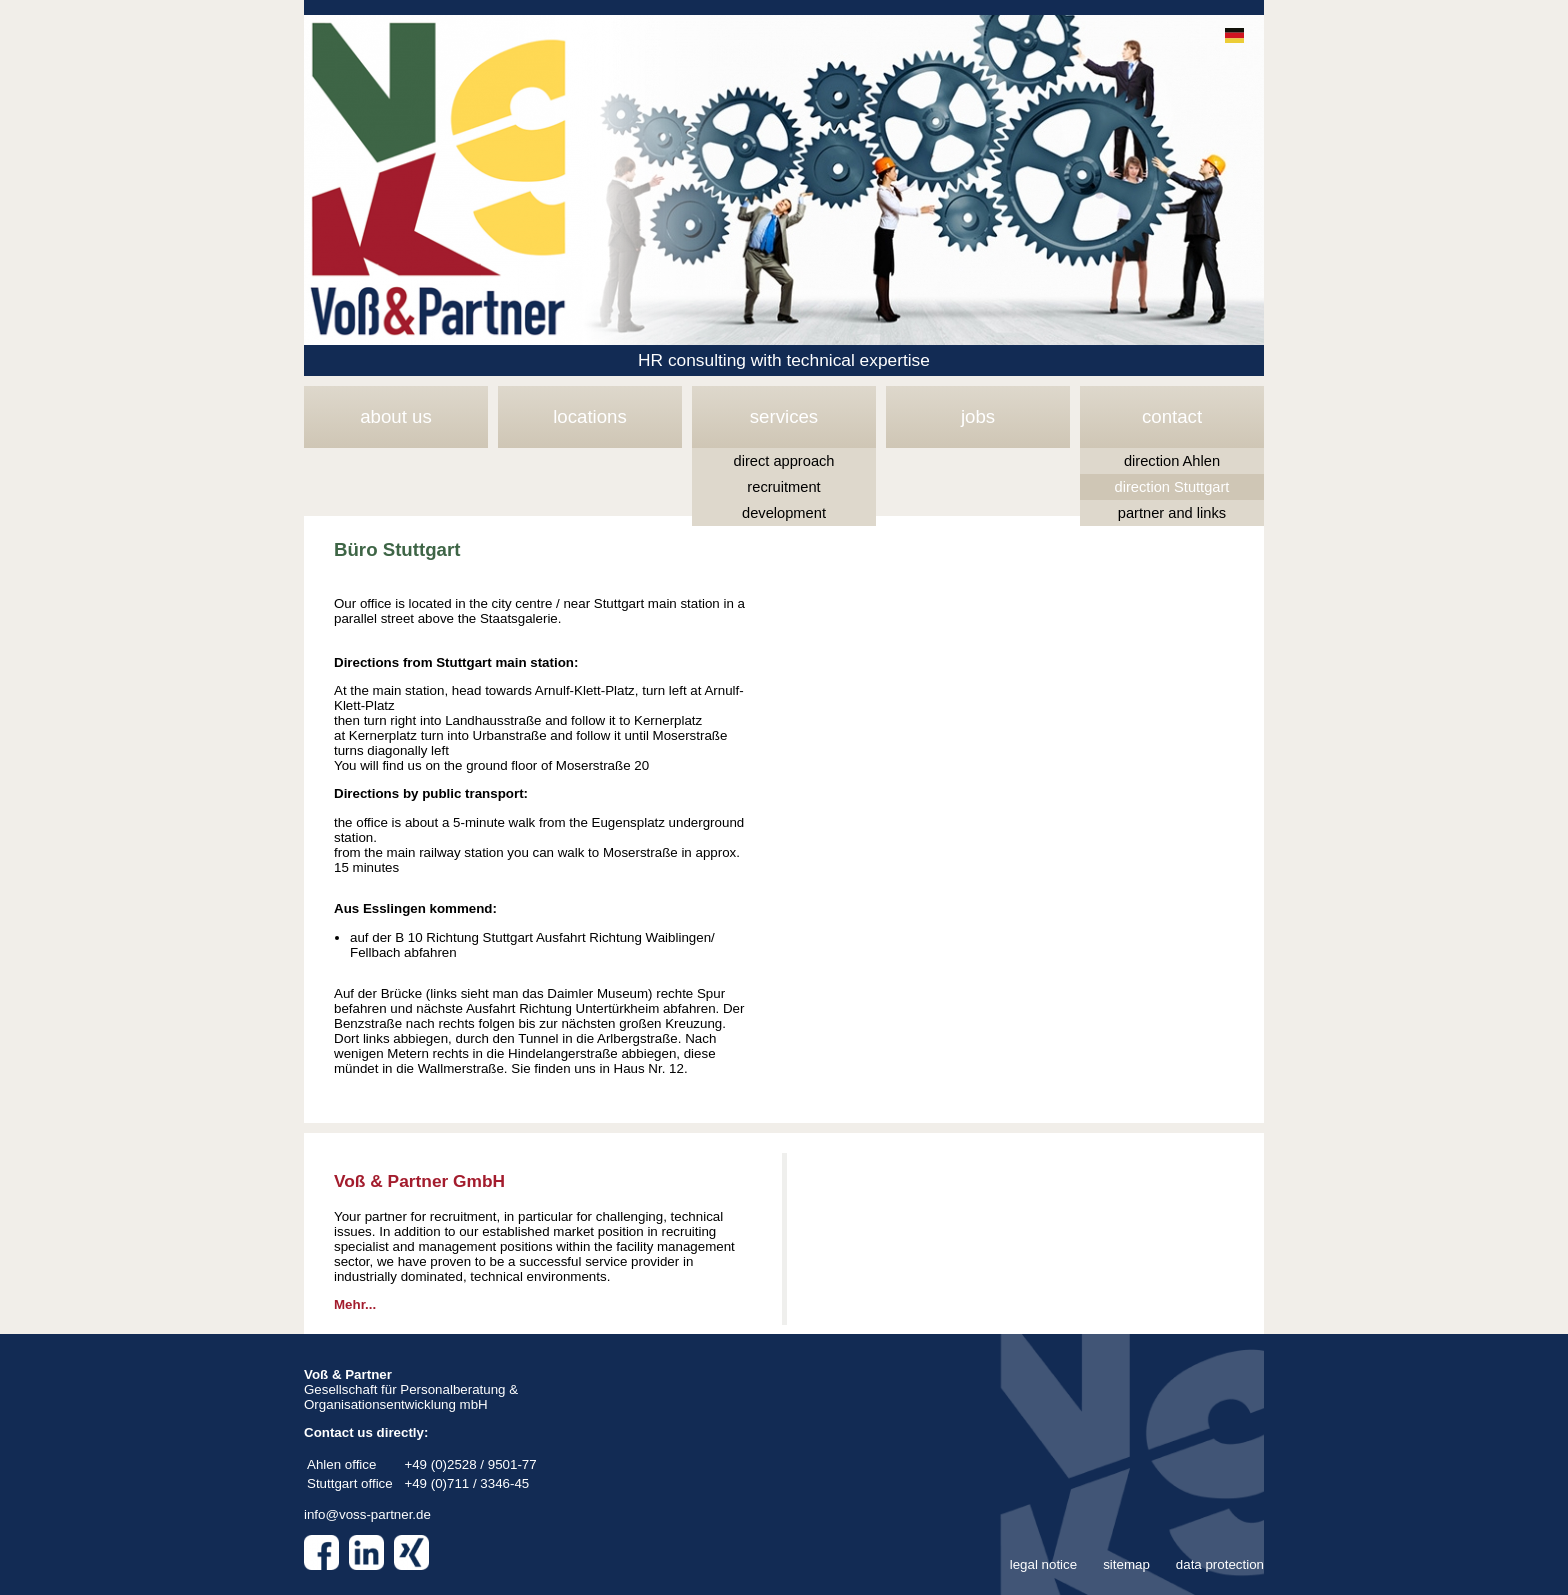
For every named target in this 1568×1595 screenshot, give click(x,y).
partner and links (1172, 513)
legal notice (1043, 1564)
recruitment (783, 487)
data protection (1220, 1564)
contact (1172, 416)
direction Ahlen (1172, 461)
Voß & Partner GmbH (419, 1181)
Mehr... (355, 1304)
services (784, 416)
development (784, 513)
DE (1234, 35)
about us (396, 416)
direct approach (783, 461)
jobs (978, 416)
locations (590, 416)
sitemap (1126, 1564)
